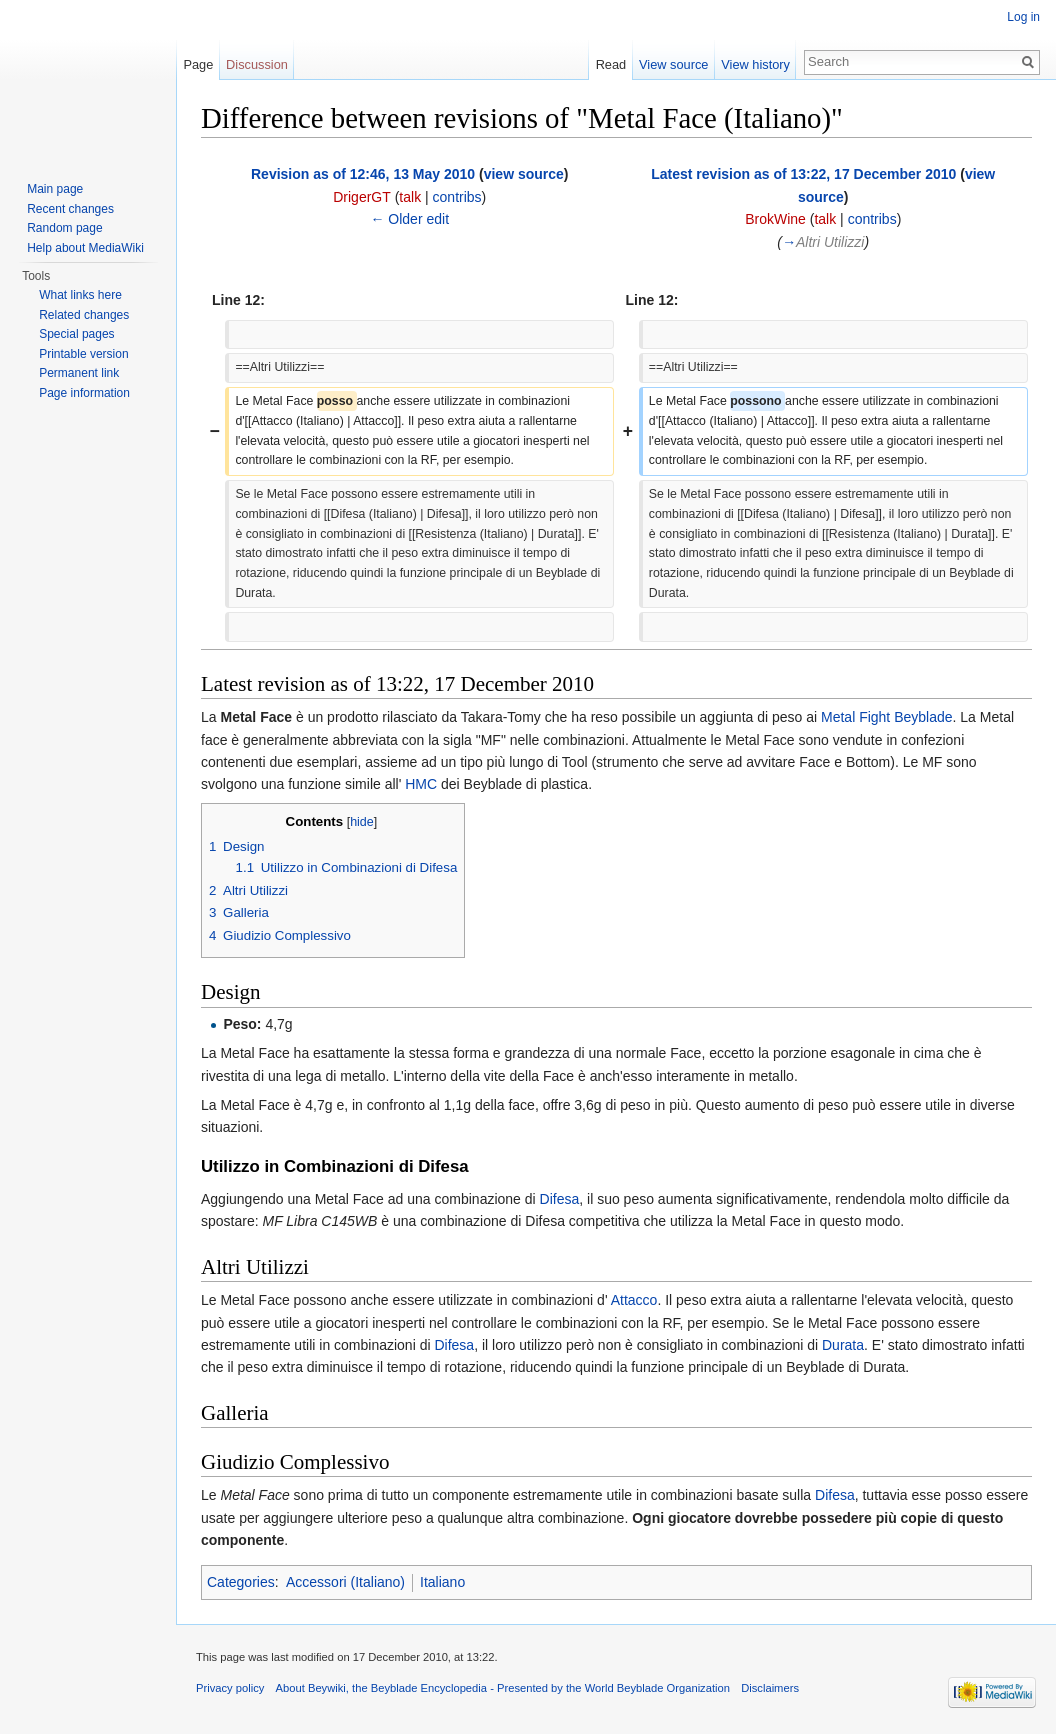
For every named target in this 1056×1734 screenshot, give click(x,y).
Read (611, 64)
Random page (64, 228)
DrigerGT (362, 197)
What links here (80, 295)
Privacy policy (230, 1688)
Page (198, 64)
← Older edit (409, 219)
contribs (457, 197)
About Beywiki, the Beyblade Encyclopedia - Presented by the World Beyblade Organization (503, 1688)
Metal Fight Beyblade (887, 717)
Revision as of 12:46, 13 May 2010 (363, 174)
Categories (241, 1582)
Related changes (84, 315)
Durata (843, 1345)
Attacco (633, 1300)
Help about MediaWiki (85, 248)
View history (755, 64)
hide (362, 822)
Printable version (83, 354)
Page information (84, 393)
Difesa (560, 1199)
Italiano (442, 1582)
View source (673, 64)
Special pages (76, 334)
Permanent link (79, 373)
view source (524, 174)
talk (410, 197)
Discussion (257, 64)
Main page (55, 189)
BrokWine (775, 219)
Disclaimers (770, 1688)
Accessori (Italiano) (345, 1582)
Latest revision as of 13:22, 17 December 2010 (803, 174)
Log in (1023, 17)
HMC (419, 784)
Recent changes (70, 209)
